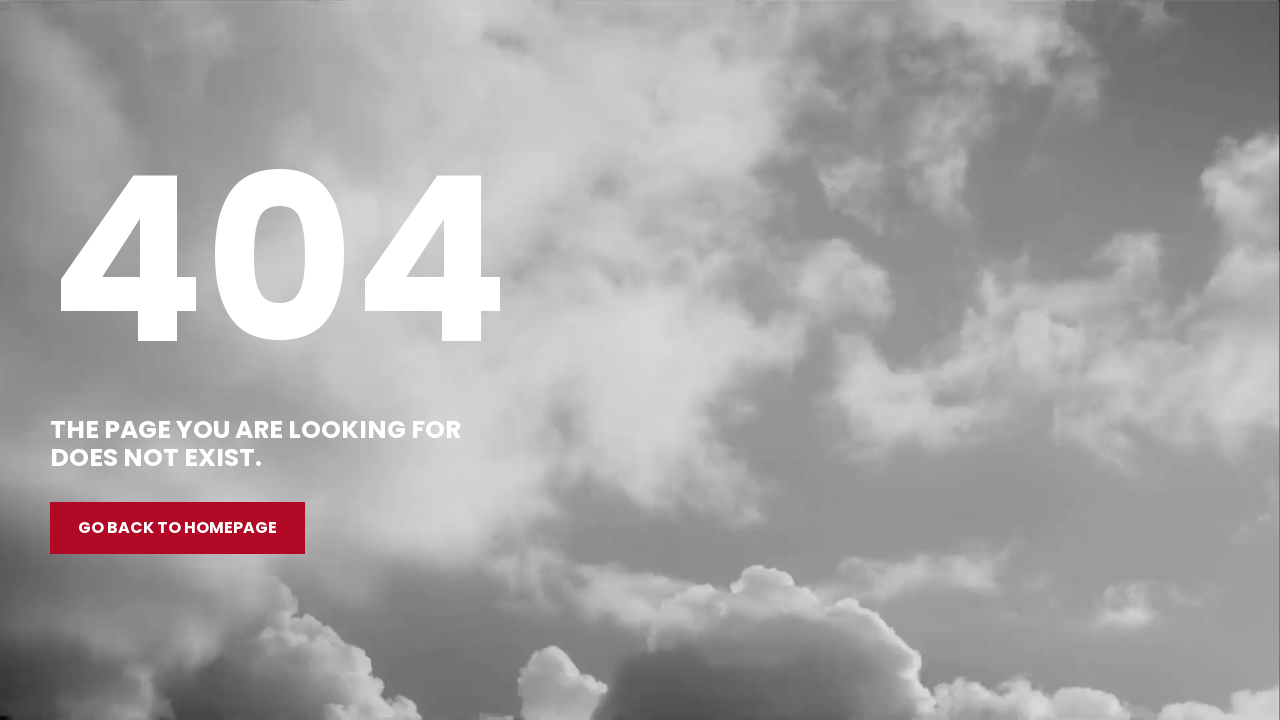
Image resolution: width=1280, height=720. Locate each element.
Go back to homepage (177, 527)
